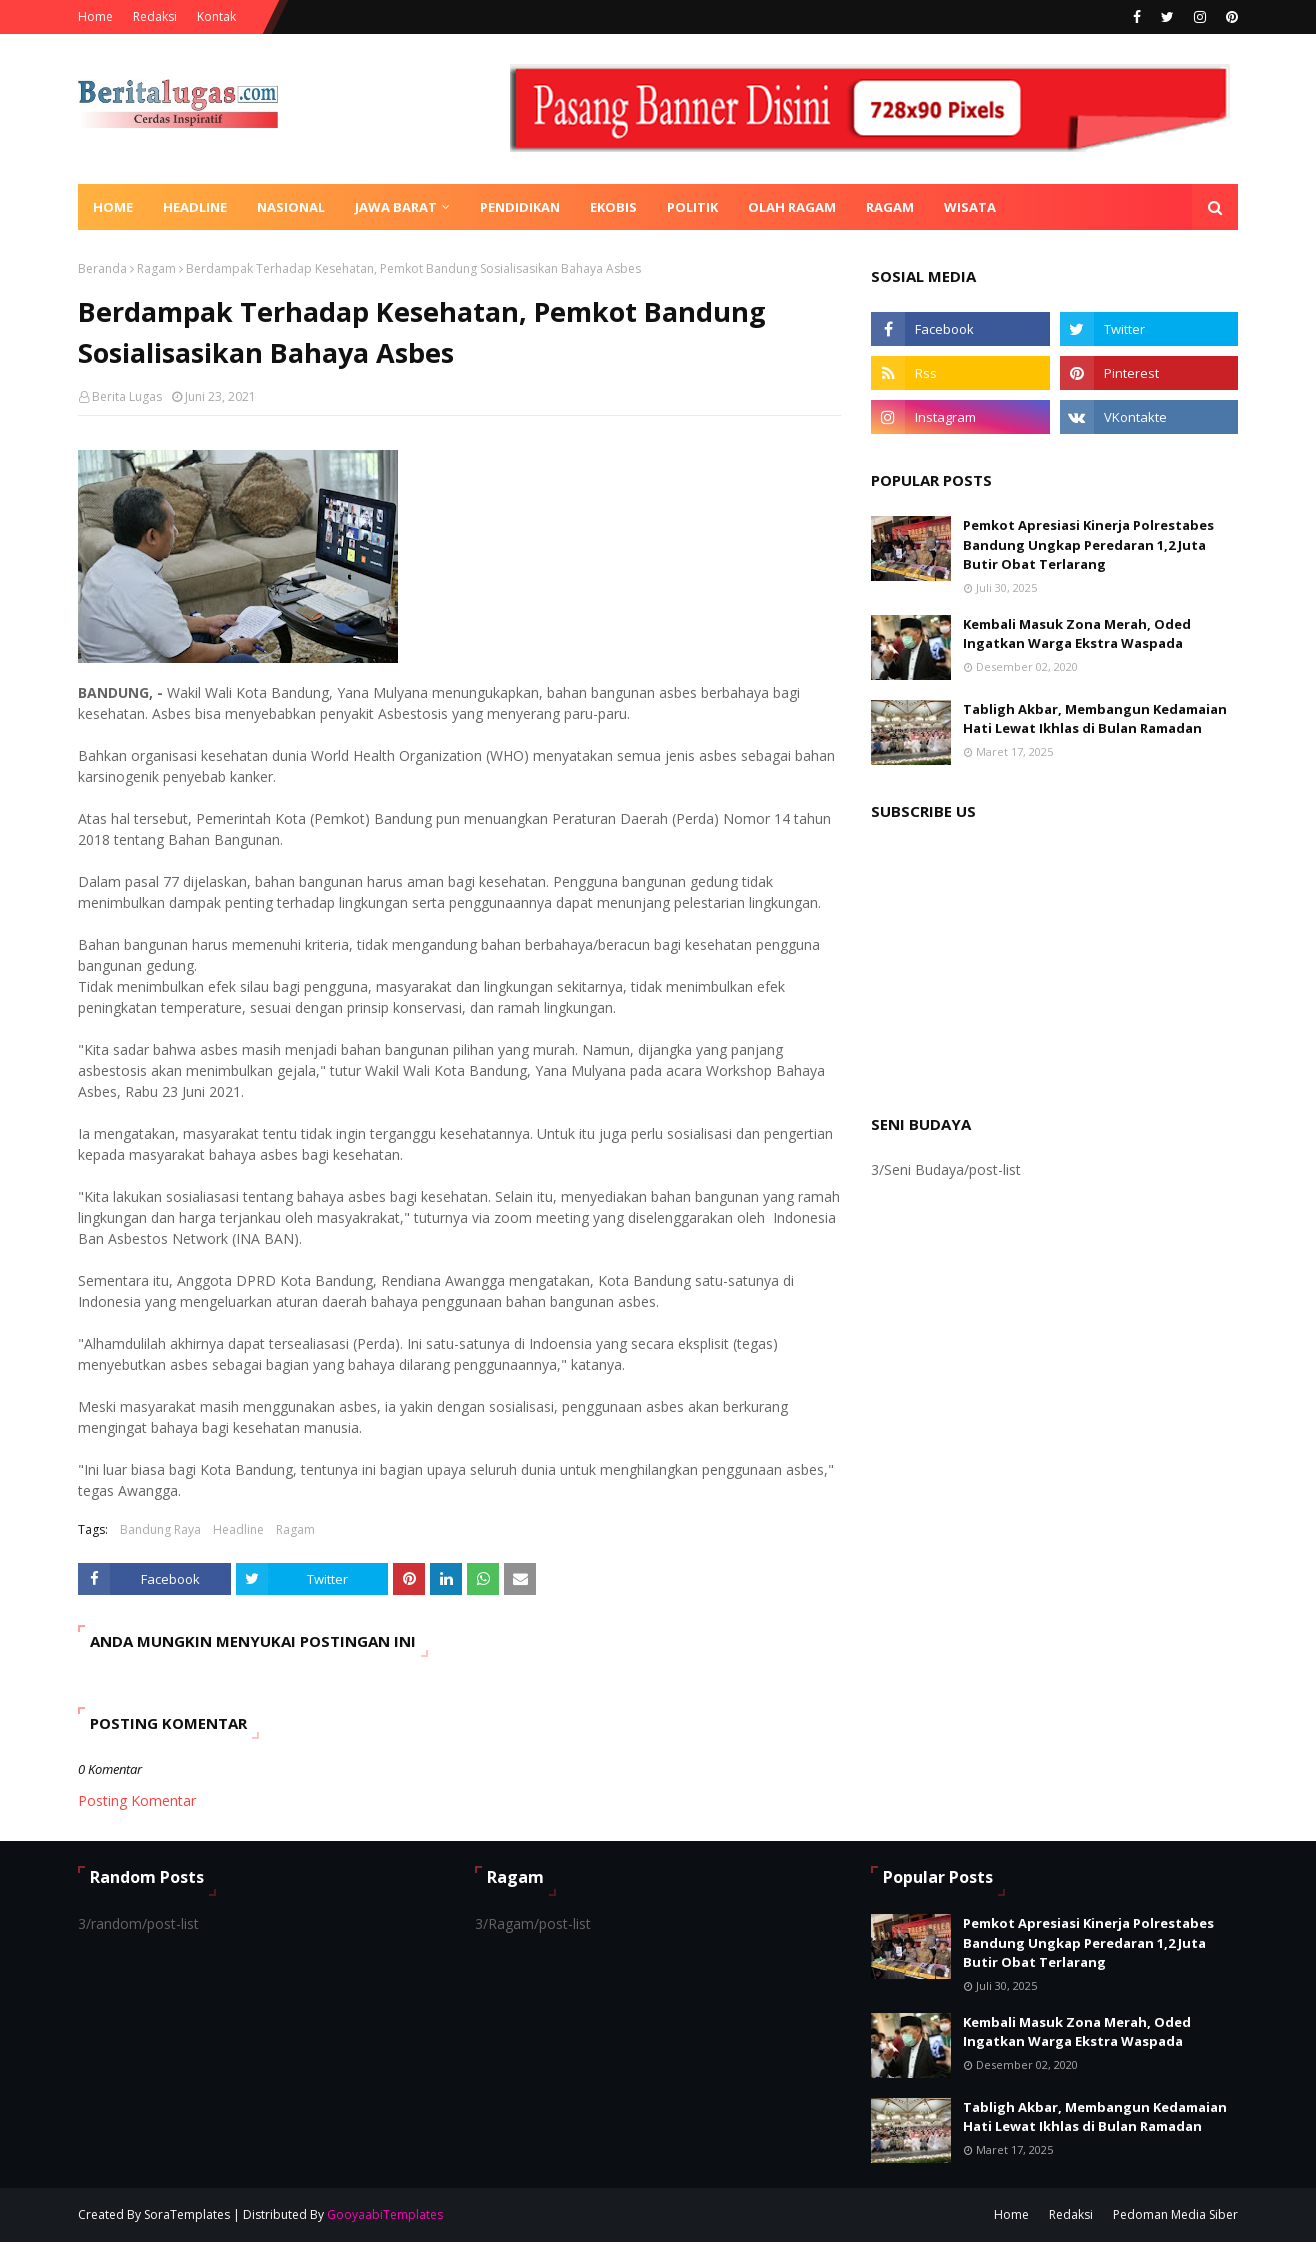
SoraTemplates (187, 2214)
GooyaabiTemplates (385, 2214)
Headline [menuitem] (195, 207)
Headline (238, 1529)
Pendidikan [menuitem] (520, 207)
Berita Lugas (127, 396)
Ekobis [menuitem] (613, 207)
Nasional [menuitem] (291, 207)
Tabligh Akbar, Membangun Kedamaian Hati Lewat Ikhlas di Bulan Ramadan (1095, 719)
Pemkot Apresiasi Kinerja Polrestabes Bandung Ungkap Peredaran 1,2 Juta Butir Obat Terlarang (1088, 544)
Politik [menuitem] (692, 207)
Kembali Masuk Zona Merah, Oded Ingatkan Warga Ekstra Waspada (1077, 634)
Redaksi (155, 16)
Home (95, 16)
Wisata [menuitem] (970, 207)
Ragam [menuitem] (890, 207)
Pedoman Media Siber (1175, 2214)
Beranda (102, 268)
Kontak (216, 16)
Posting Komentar (137, 1800)
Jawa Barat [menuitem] (396, 207)
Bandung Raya (160, 1529)
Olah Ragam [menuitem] (792, 207)
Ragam (156, 268)
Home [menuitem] (113, 207)
